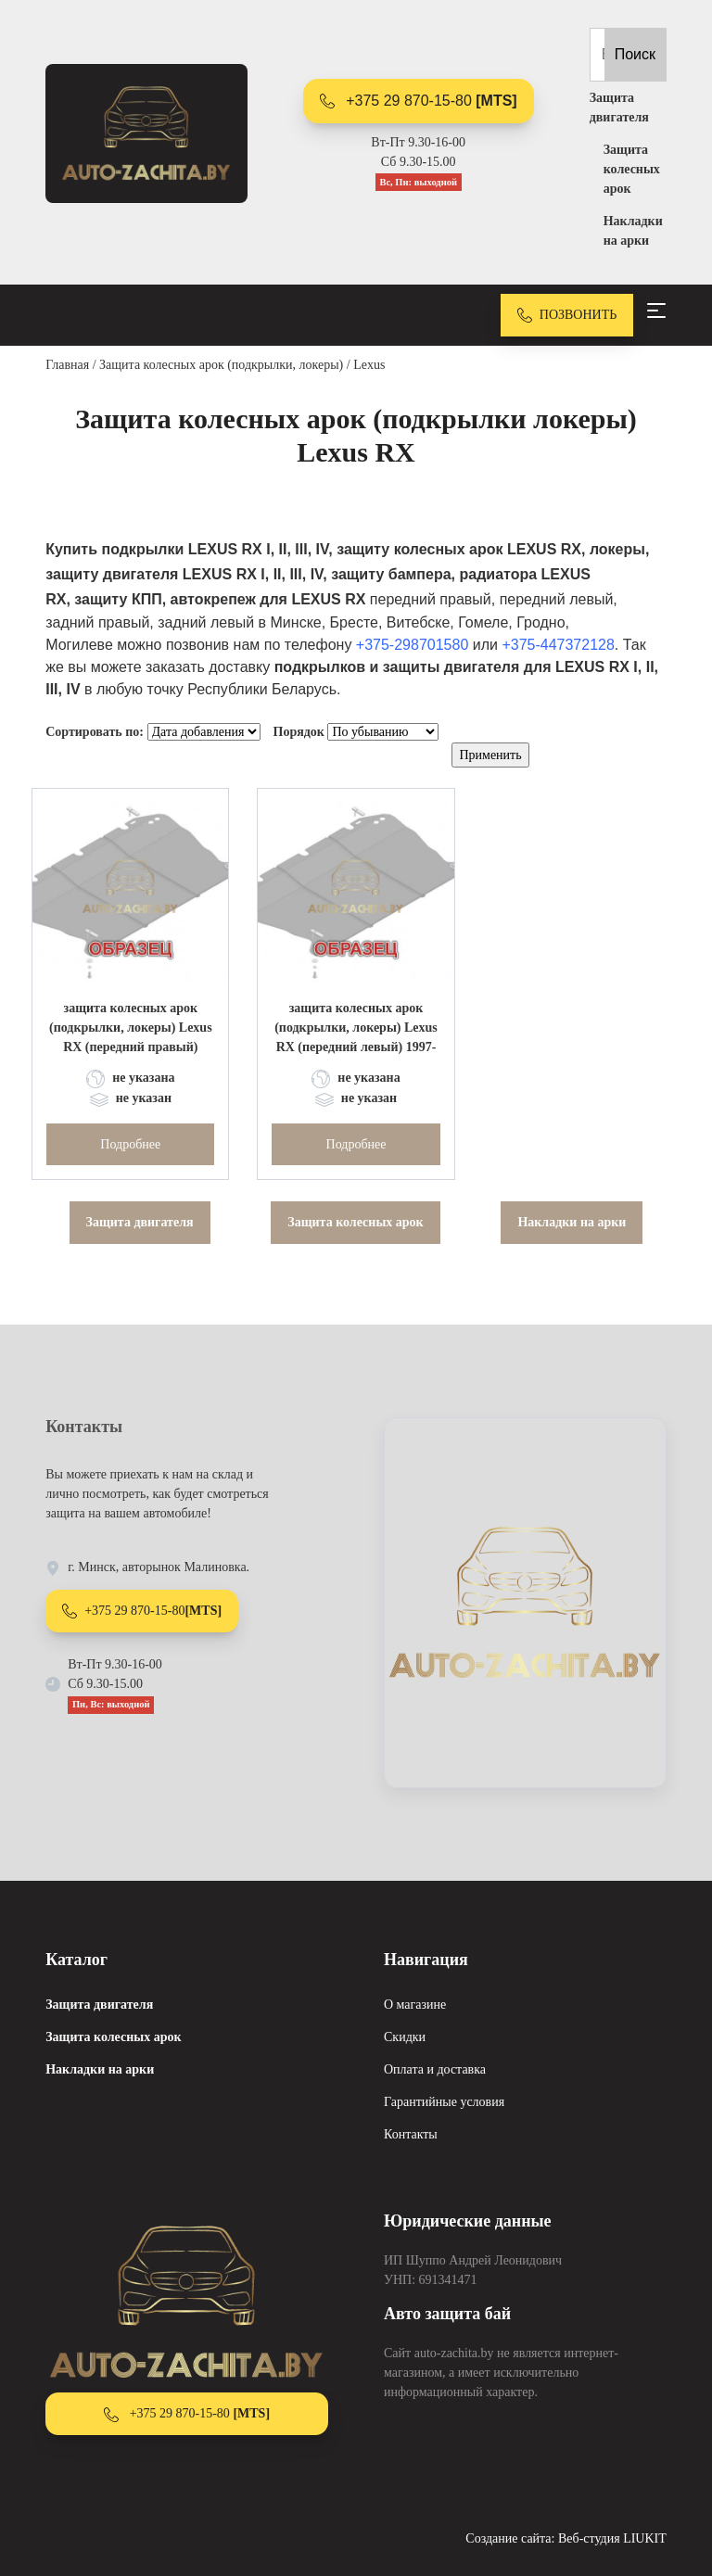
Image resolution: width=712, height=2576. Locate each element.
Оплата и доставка (435, 2069)
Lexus (369, 365)
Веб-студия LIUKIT (612, 2538)
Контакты (411, 2134)
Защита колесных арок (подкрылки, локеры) (221, 365)
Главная (67, 365)
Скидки (405, 2037)
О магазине (415, 2004)
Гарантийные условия (444, 2102)
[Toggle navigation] (656, 310)
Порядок (298, 732)
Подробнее (130, 1144)
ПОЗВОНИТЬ (567, 315)
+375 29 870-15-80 (418, 101)
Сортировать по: (94, 732)
